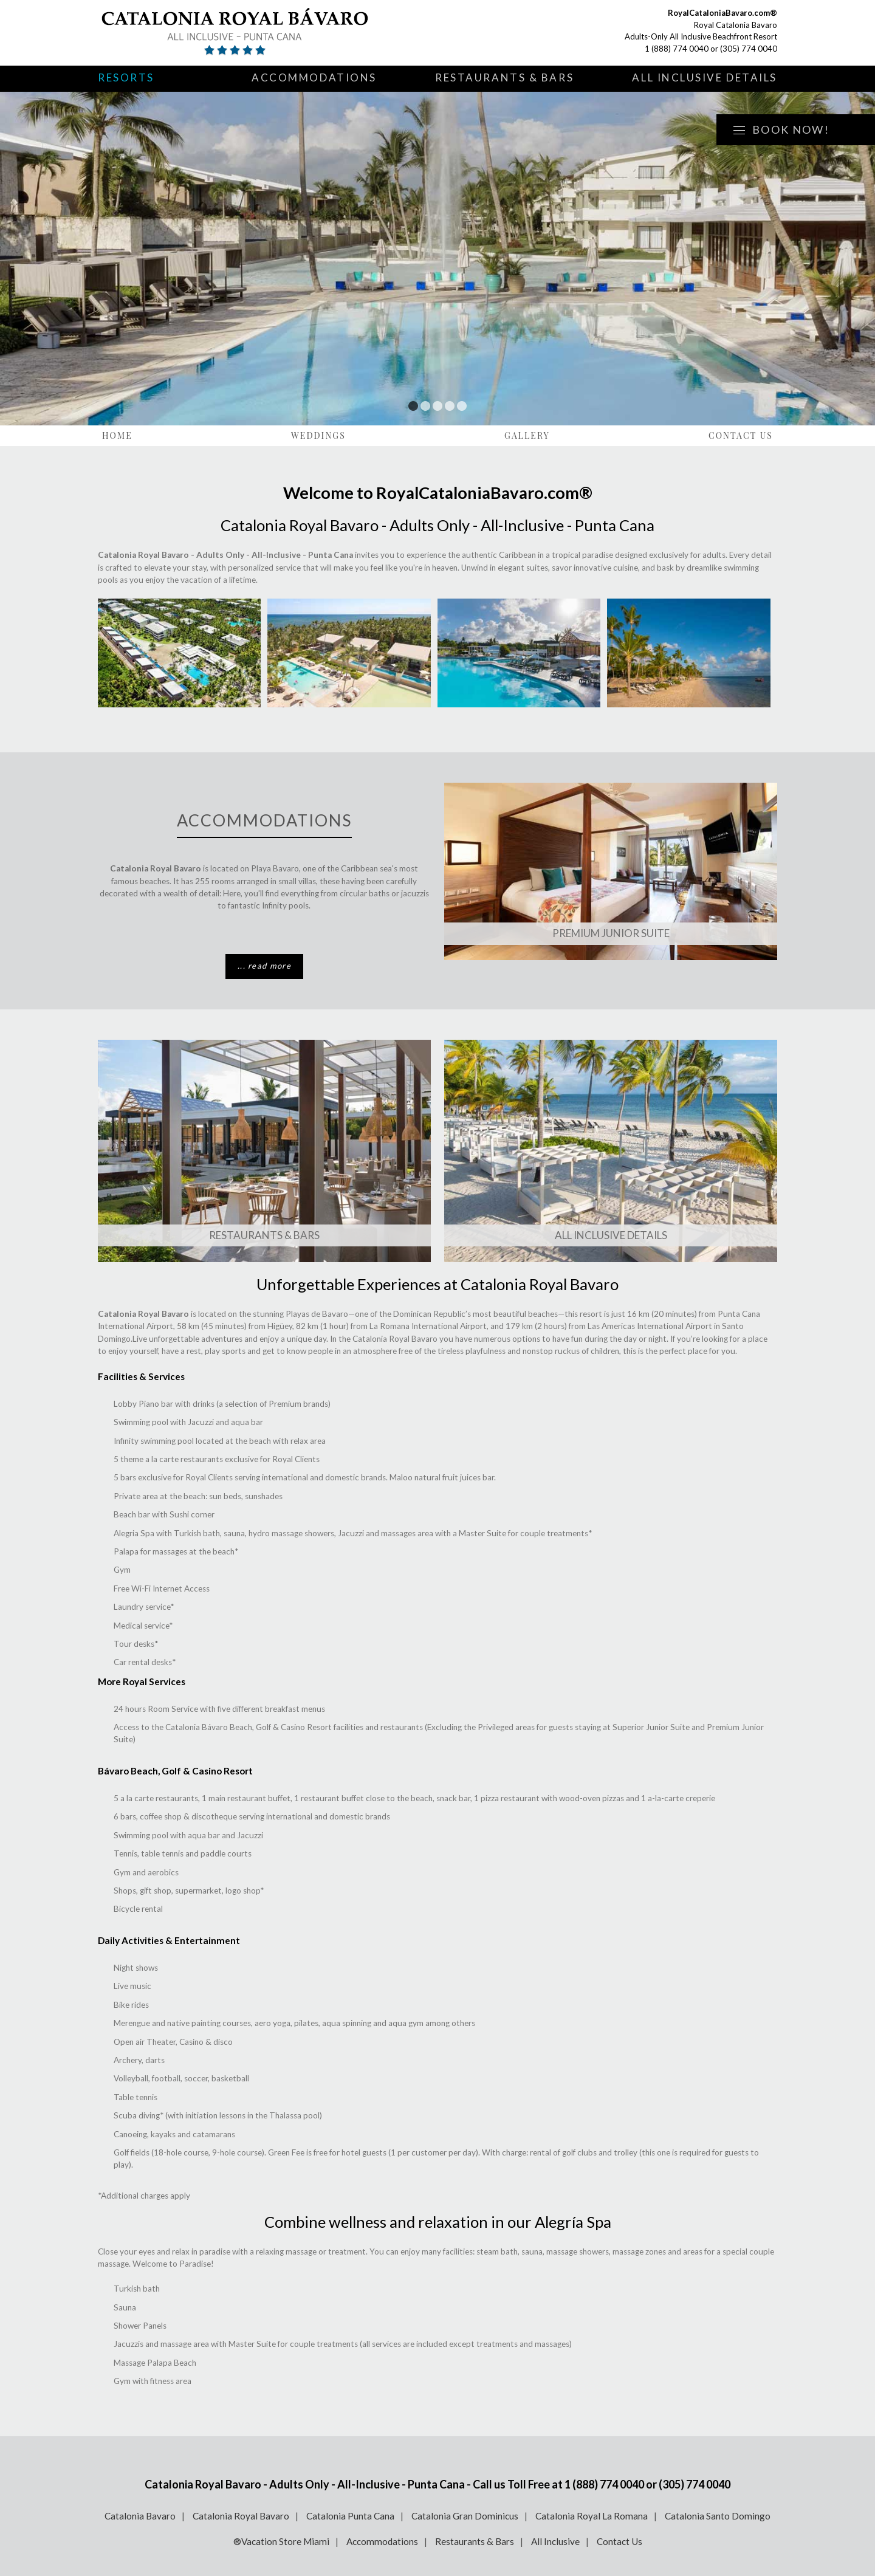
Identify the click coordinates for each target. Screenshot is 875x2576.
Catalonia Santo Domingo (717, 2515)
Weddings (318, 435)
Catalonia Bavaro (140, 2515)
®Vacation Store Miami (281, 2541)
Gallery (527, 435)
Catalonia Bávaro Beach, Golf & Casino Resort (249, 1727)
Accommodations (314, 77)
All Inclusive (555, 2541)
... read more (264, 965)
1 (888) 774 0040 (677, 48)
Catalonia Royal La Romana (591, 2515)
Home (117, 435)
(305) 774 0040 (748, 48)
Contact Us (741, 435)
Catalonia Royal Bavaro (241, 2515)
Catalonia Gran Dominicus (464, 2515)
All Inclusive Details (704, 77)
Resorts (126, 77)
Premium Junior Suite (611, 933)
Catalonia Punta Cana (350, 2515)
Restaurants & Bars (504, 77)
